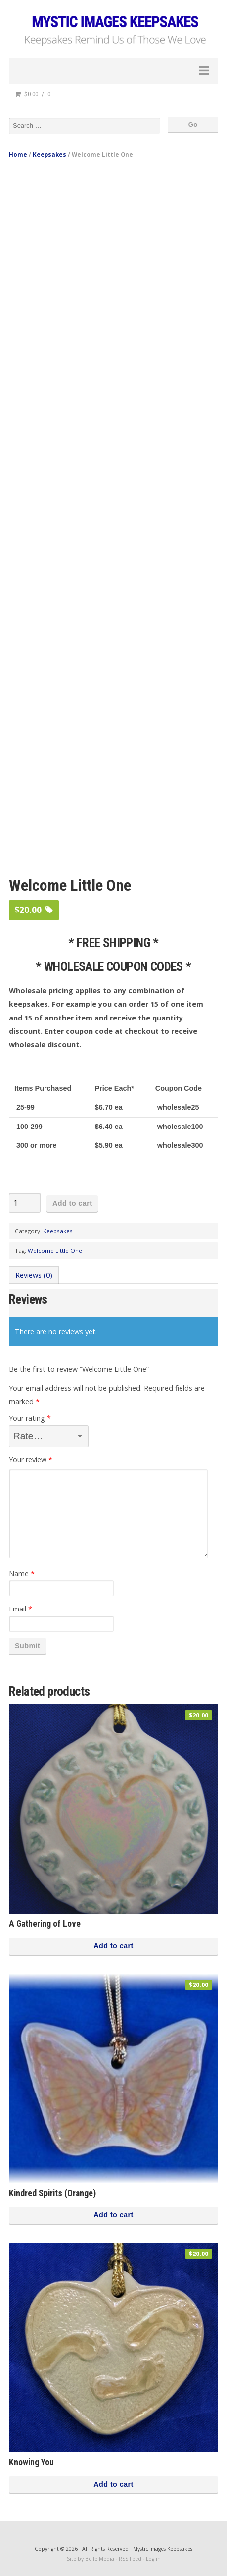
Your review (30, 1459)
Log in (153, 2558)
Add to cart (72, 1203)
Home (18, 154)
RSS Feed (130, 2558)
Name (22, 1573)
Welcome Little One (55, 1250)
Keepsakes (49, 154)
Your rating (30, 1418)
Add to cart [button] (113, 1946)
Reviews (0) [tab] (33, 1275)
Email (20, 1608)
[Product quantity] (25, 1203)
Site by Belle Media (90, 2558)
